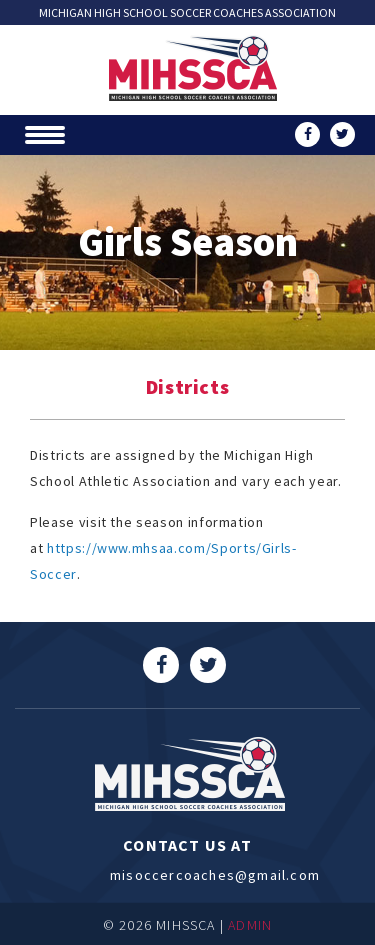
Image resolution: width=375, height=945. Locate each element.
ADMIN (250, 925)
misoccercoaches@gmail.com (187, 875)
